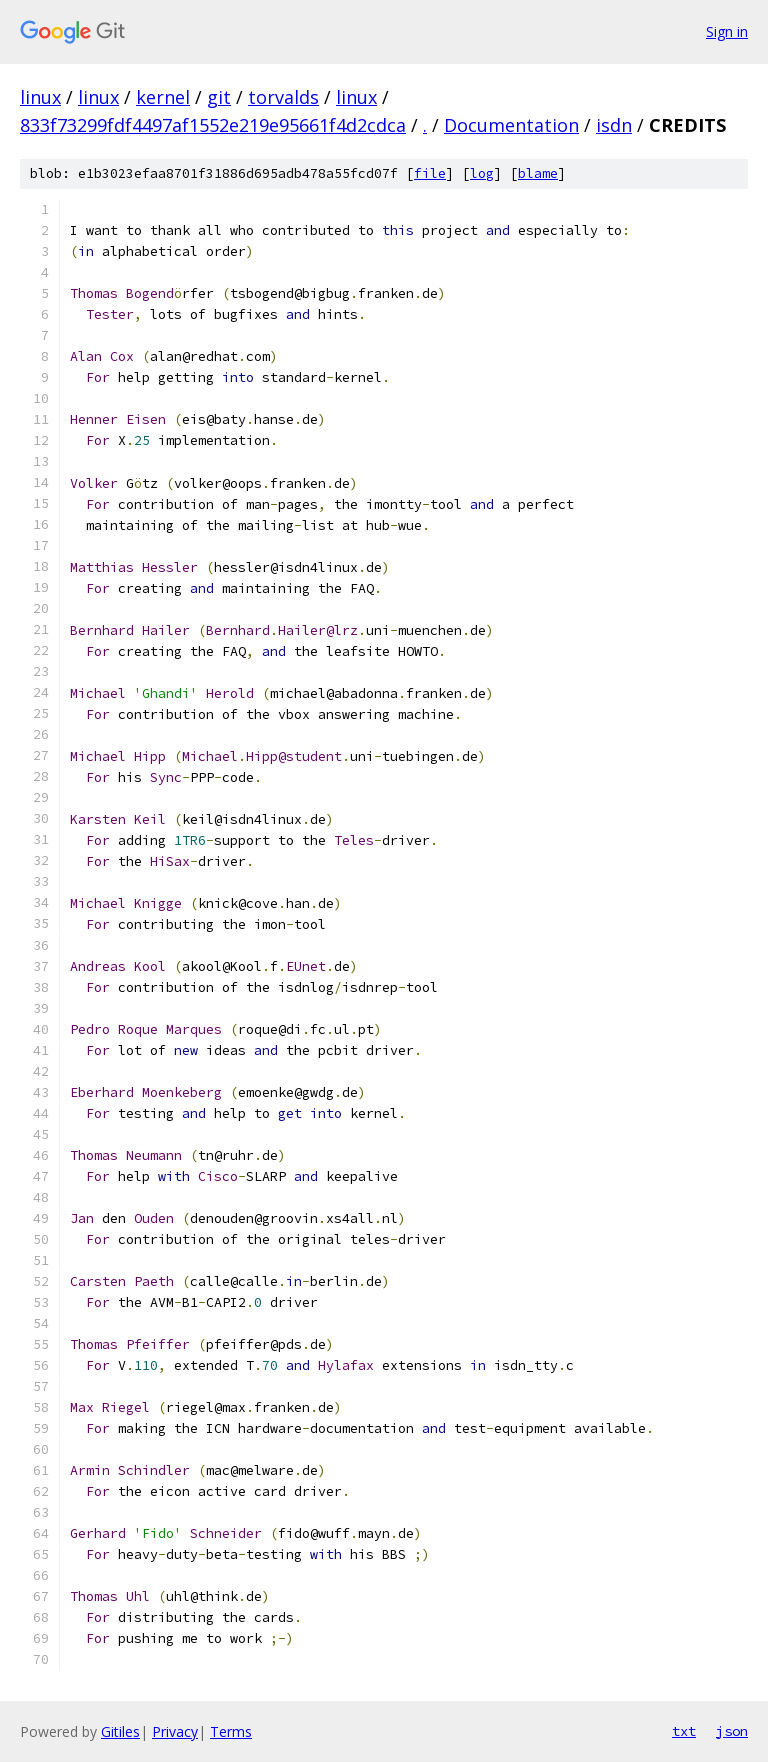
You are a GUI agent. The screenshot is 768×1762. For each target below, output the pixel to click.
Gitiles (120, 1731)
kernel (163, 97)
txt (684, 1731)
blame (538, 173)
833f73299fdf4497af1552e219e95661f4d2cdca (213, 125)
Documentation (511, 125)
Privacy (175, 1731)
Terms (231, 1731)
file (430, 173)
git (219, 97)
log (482, 173)
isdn (614, 125)
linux (40, 97)
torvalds (283, 97)
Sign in (727, 31)
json (732, 1731)
